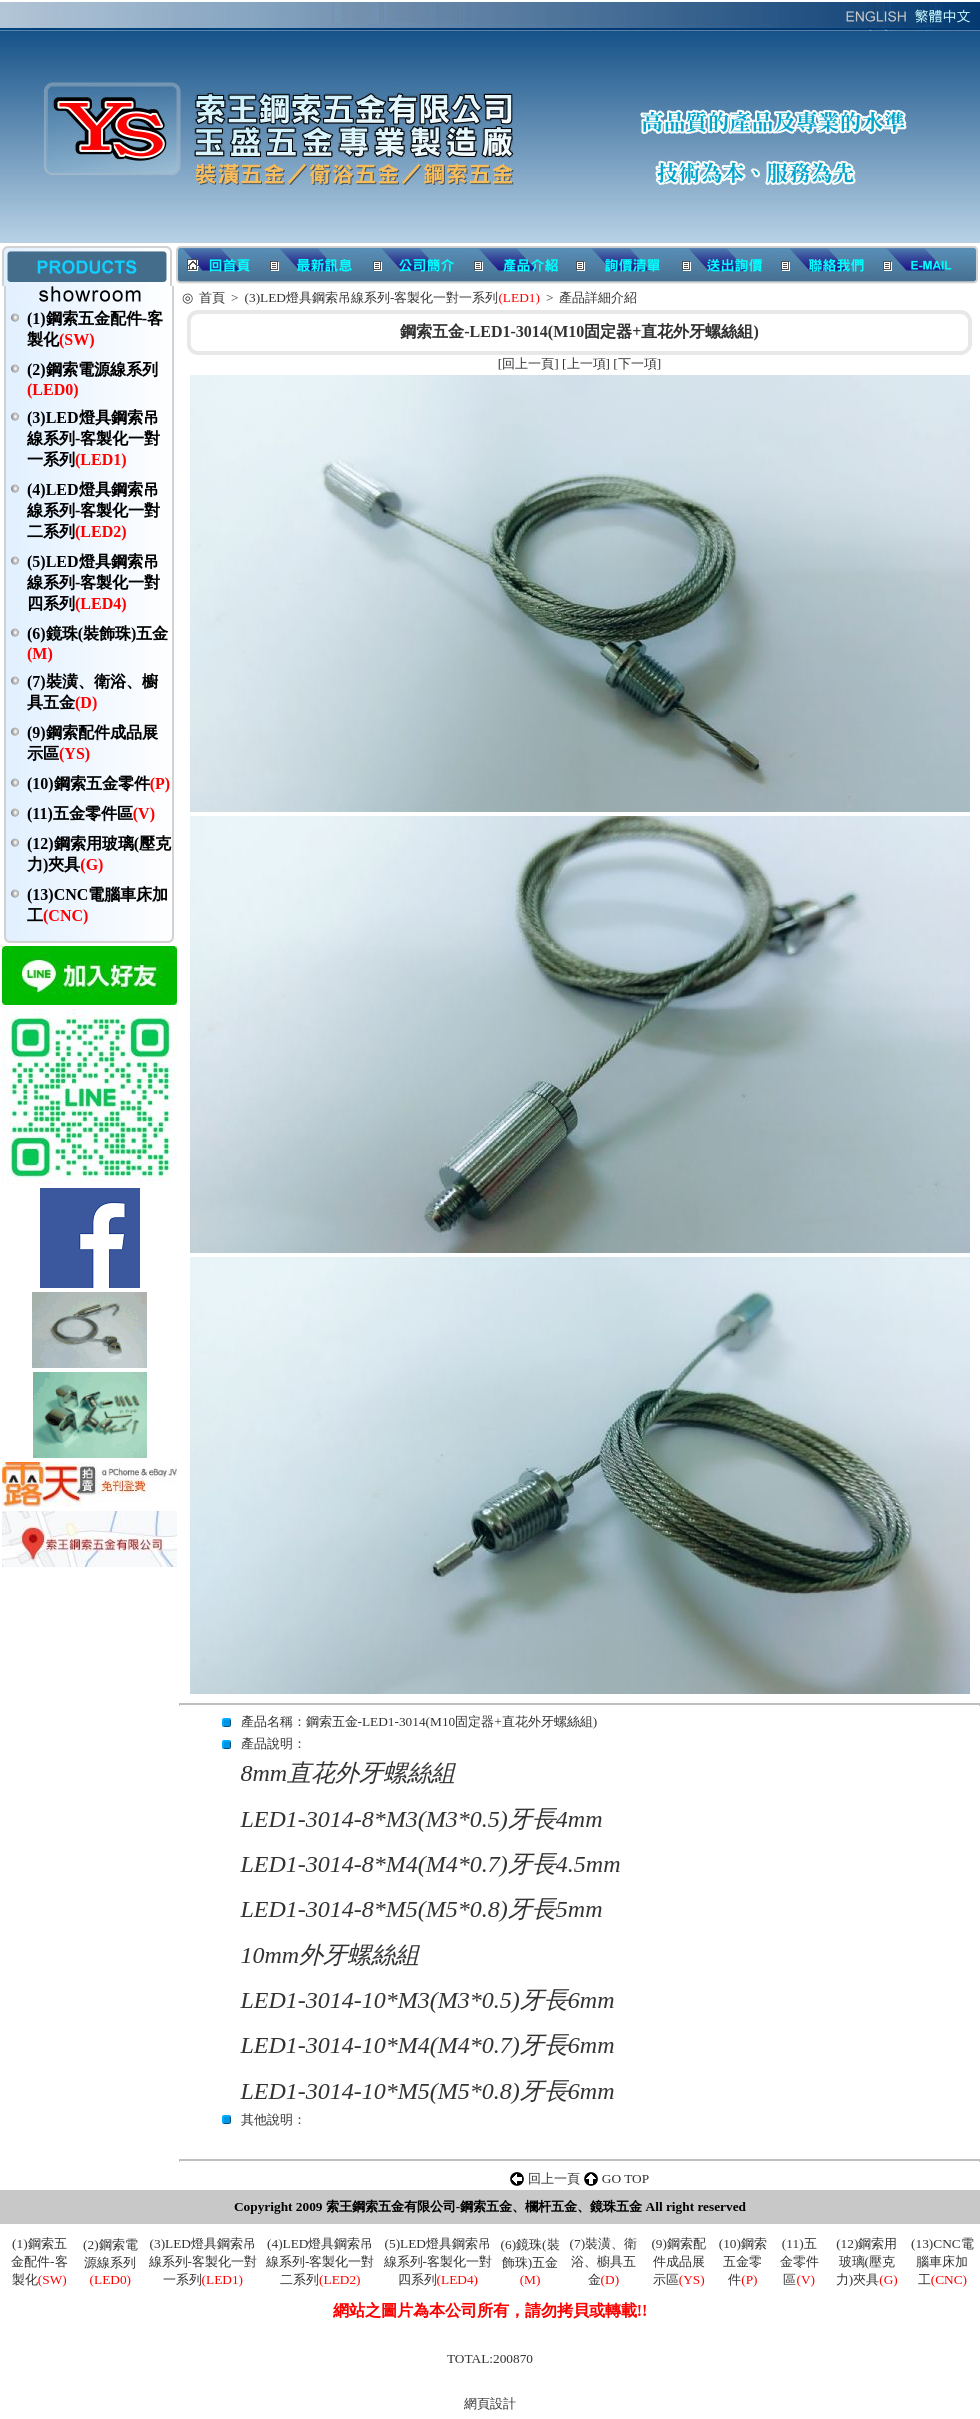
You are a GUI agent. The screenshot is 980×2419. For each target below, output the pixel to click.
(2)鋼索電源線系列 (110, 2262)
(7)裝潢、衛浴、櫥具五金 (604, 2261)
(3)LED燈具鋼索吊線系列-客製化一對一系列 (93, 438)
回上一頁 (528, 363)
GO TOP (625, 2178)
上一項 (586, 363)
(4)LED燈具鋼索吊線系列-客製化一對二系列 (93, 510)
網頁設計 (490, 2403)
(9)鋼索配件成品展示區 (678, 2261)
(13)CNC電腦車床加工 (942, 2261)
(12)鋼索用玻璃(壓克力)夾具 (867, 2261)
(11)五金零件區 (91, 813)
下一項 (637, 363)
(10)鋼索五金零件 (98, 783)
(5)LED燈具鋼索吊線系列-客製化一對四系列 (93, 582)
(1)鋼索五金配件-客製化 (39, 2261)
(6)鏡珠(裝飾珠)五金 (530, 2262)
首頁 (212, 297)
